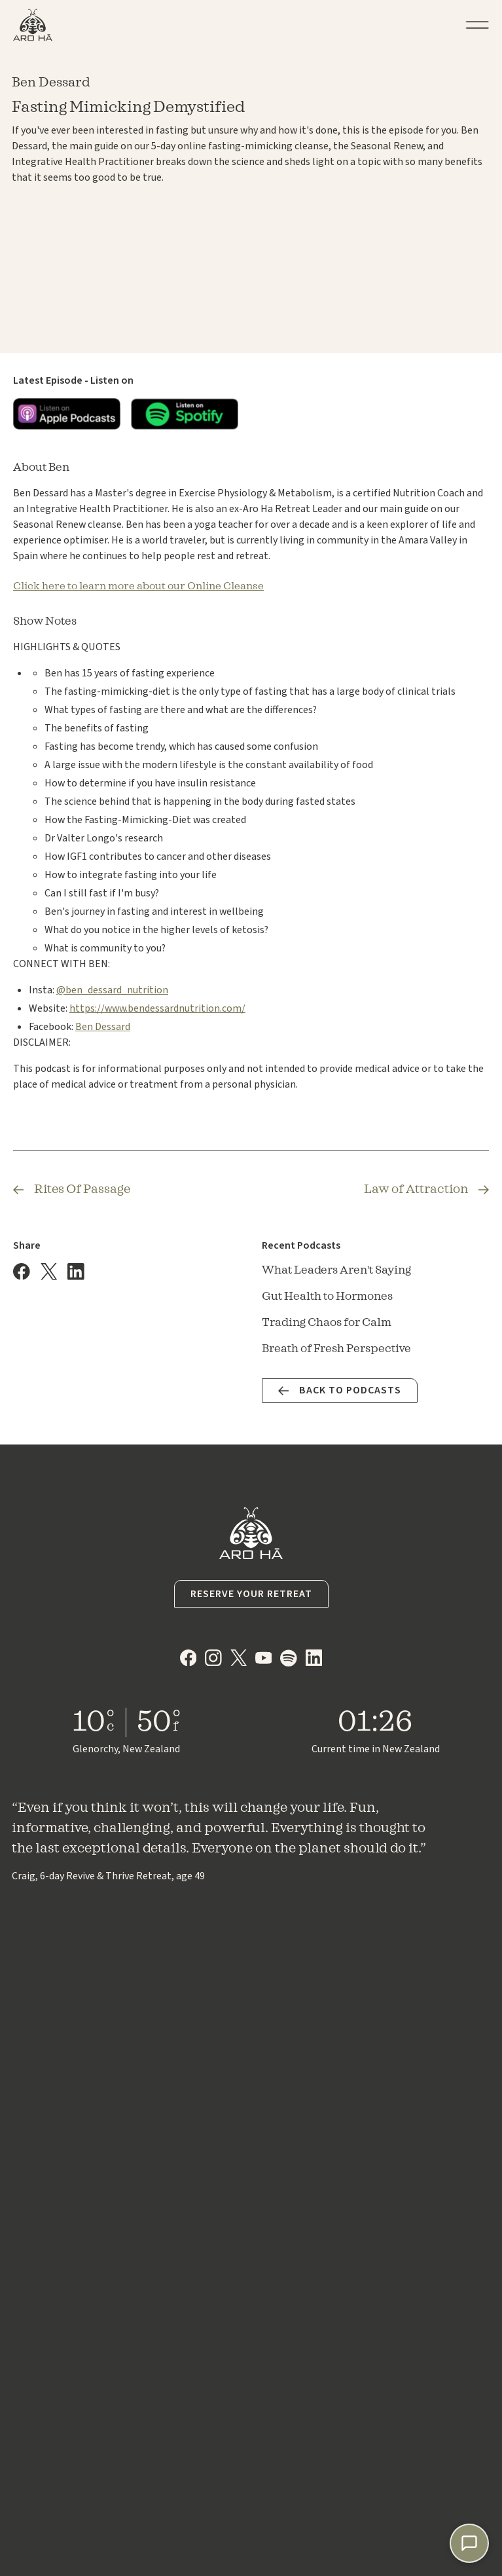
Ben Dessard (102, 1027)
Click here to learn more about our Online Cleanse (138, 586)
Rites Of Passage (82, 1189)
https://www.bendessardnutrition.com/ (157, 1008)
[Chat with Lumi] (469, 2543)
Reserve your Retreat (251, 1594)
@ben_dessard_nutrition (112, 990)
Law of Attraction (416, 1189)
